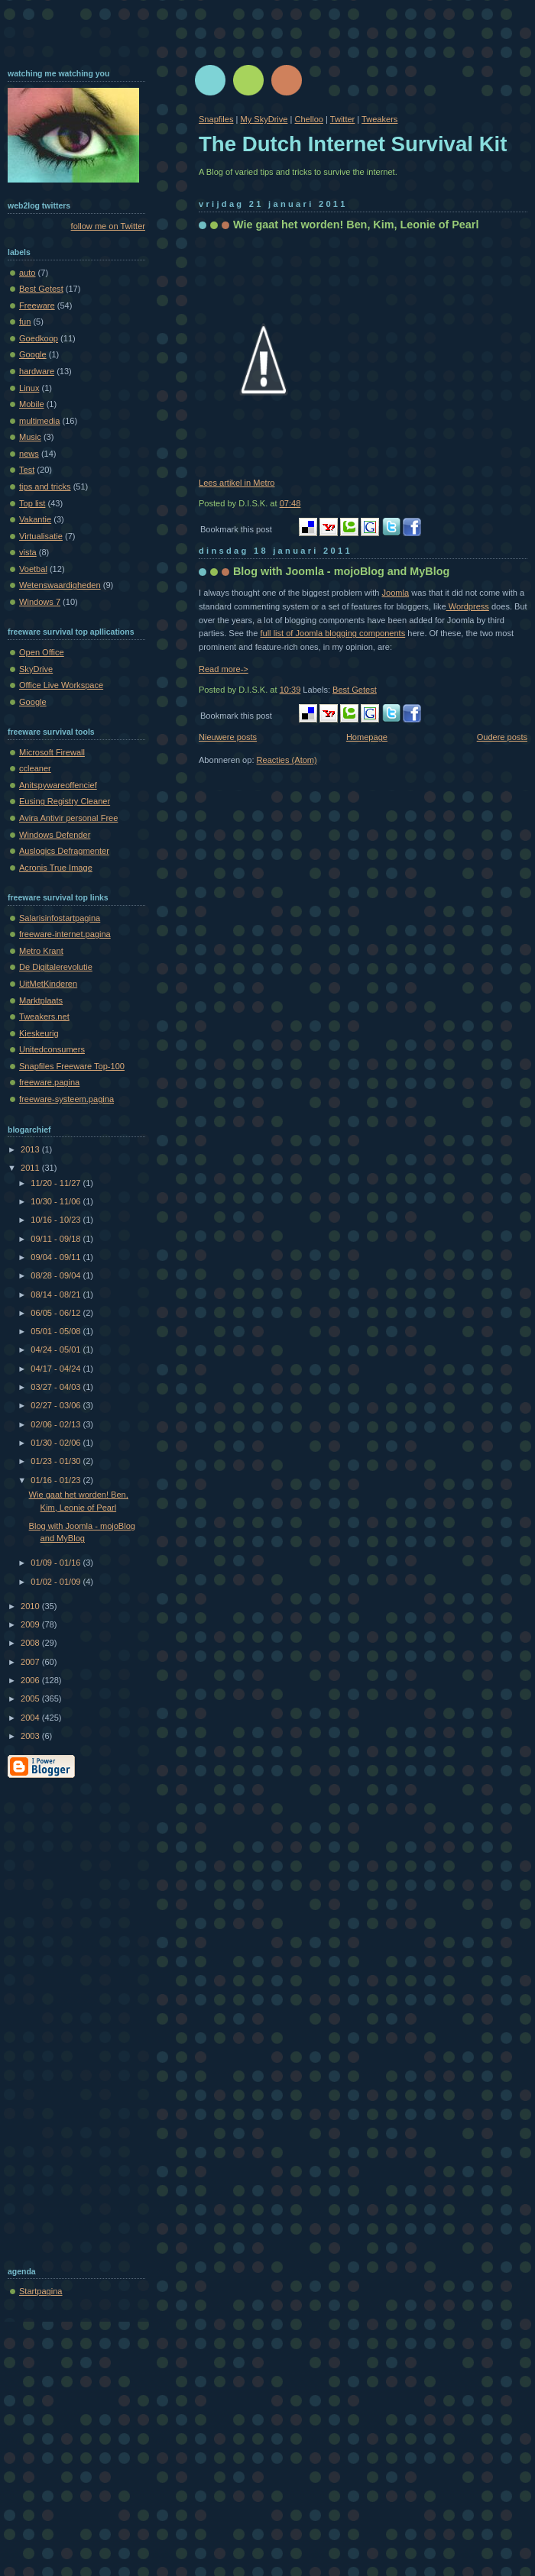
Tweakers (379, 119)
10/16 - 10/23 (57, 1219)
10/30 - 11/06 (57, 1201)
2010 (31, 1606)
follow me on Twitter (108, 226)
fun (25, 321)
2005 (31, 1698)
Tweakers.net (44, 1016)
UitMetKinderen (48, 983)
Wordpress (467, 606)
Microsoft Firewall (52, 752)
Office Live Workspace (61, 685)
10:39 (290, 689)
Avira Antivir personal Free (68, 818)
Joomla (396, 592)
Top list (32, 503)
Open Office (41, 652)
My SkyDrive (263, 119)
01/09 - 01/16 (57, 1562)
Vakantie (35, 519)
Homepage (366, 737)
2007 (31, 1661)
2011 (31, 1167)
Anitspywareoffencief (58, 785)
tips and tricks (45, 486)
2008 (31, 1642)
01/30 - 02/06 (57, 1442)
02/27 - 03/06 (57, 1405)
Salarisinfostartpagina (59, 918)
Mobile (31, 404)
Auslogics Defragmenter (64, 850)
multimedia (39, 420)
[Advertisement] (69, 2018)
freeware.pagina (49, 1082)
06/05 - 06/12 (57, 1312)
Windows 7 (39, 601)
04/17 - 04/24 (57, 1368)
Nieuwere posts (228, 737)
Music (30, 436)
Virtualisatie (41, 536)
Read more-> (223, 669)
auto (27, 272)
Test (26, 469)
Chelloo (308, 119)
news (29, 453)
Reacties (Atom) (287, 759)
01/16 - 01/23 (57, 1480)
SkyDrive (36, 669)
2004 (31, 1717)
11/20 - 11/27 (57, 1183)
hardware (36, 371)
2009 (31, 1624)
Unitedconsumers (52, 1049)
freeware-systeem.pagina (66, 1099)
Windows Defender (54, 834)
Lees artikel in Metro (236, 482)
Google (33, 354)
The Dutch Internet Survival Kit (353, 144)
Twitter (342, 119)
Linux (29, 388)
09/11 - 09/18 (57, 1238)
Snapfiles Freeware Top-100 (72, 1066)
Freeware (37, 305)
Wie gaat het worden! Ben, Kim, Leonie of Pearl (355, 224)
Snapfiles (216, 119)
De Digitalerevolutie (55, 966)
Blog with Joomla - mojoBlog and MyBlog (341, 571)
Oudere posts (502, 737)
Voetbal (33, 569)
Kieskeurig (39, 1033)
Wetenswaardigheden (60, 585)
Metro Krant (41, 950)
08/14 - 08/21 (57, 1294)
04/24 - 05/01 (57, 1349)
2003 (31, 1735)
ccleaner (35, 768)
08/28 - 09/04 (57, 1275)
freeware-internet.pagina (65, 934)
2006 (31, 1680)
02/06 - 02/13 (57, 1424)
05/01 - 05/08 (57, 1331)
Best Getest (354, 689)
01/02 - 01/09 (57, 1581)
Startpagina (41, 2291)
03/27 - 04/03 (57, 1386)
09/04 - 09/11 (57, 1257)
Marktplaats (41, 1000)
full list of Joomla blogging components (332, 633)
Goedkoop (38, 338)
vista (28, 552)
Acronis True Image (55, 867)
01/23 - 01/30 (57, 1461)
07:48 (290, 503)
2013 (31, 1149)
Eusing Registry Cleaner (64, 801)
